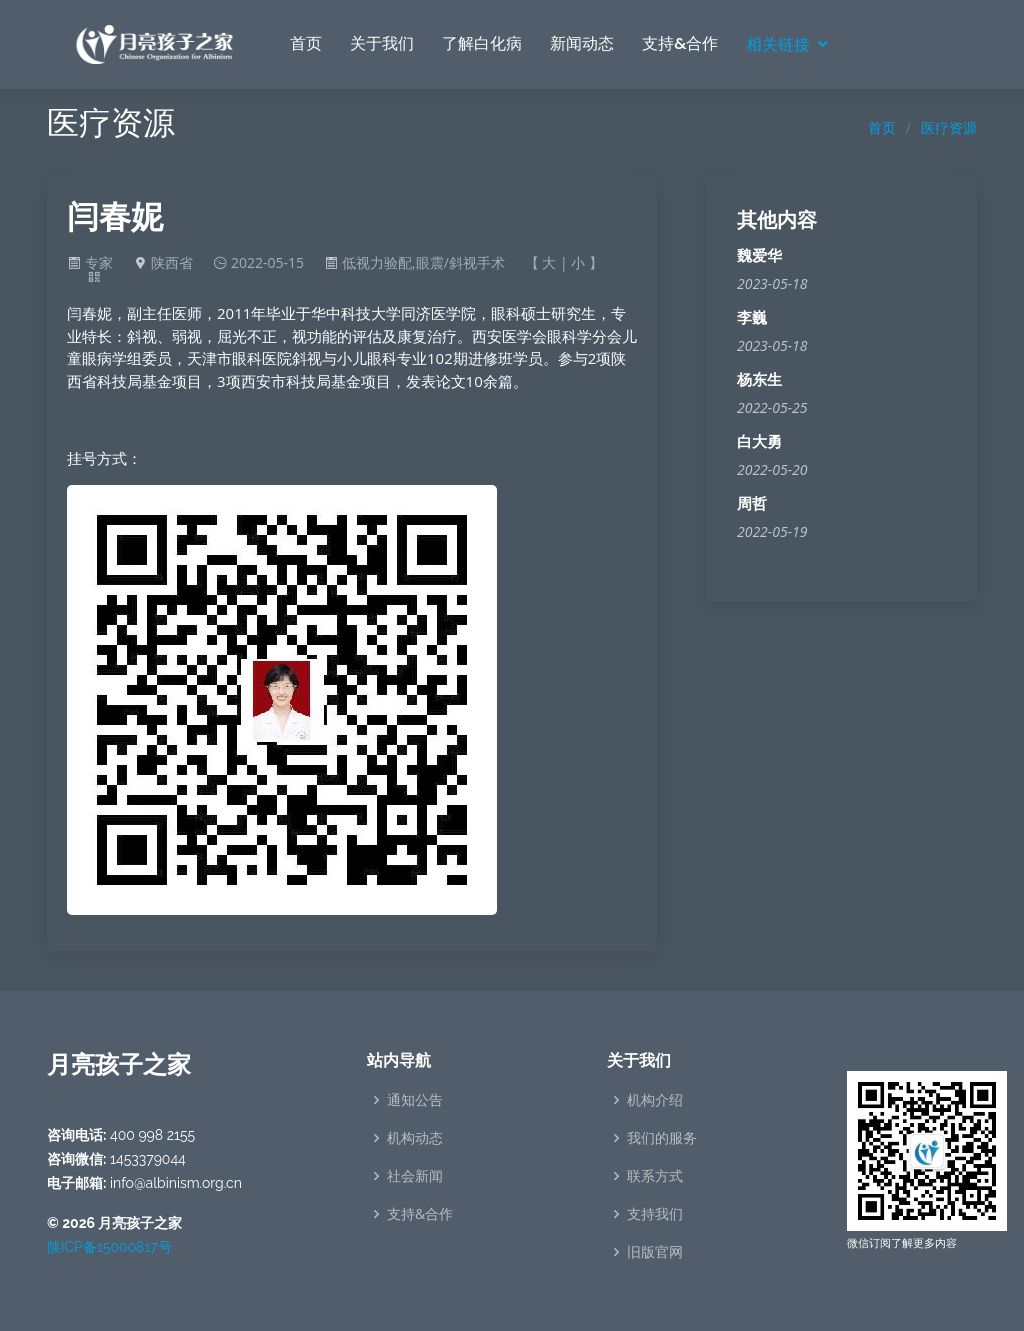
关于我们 (382, 43)
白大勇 (759, 442)
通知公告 (415, 1100)
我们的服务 (662, 1138)
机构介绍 (655, 1100)
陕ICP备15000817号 (109, 1247)
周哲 (752, 504)
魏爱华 (759, 256)
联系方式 (655, 1176)
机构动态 (415, 1138)
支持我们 (655, 1214)
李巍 (752, 318)
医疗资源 (949, 127)
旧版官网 (655, 1252)
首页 (306, 43)
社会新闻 (415, 1176)
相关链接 (778, 44)
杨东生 (759, 380)
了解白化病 (482, 43)
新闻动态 (582, 43)
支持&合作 (680, 43)
